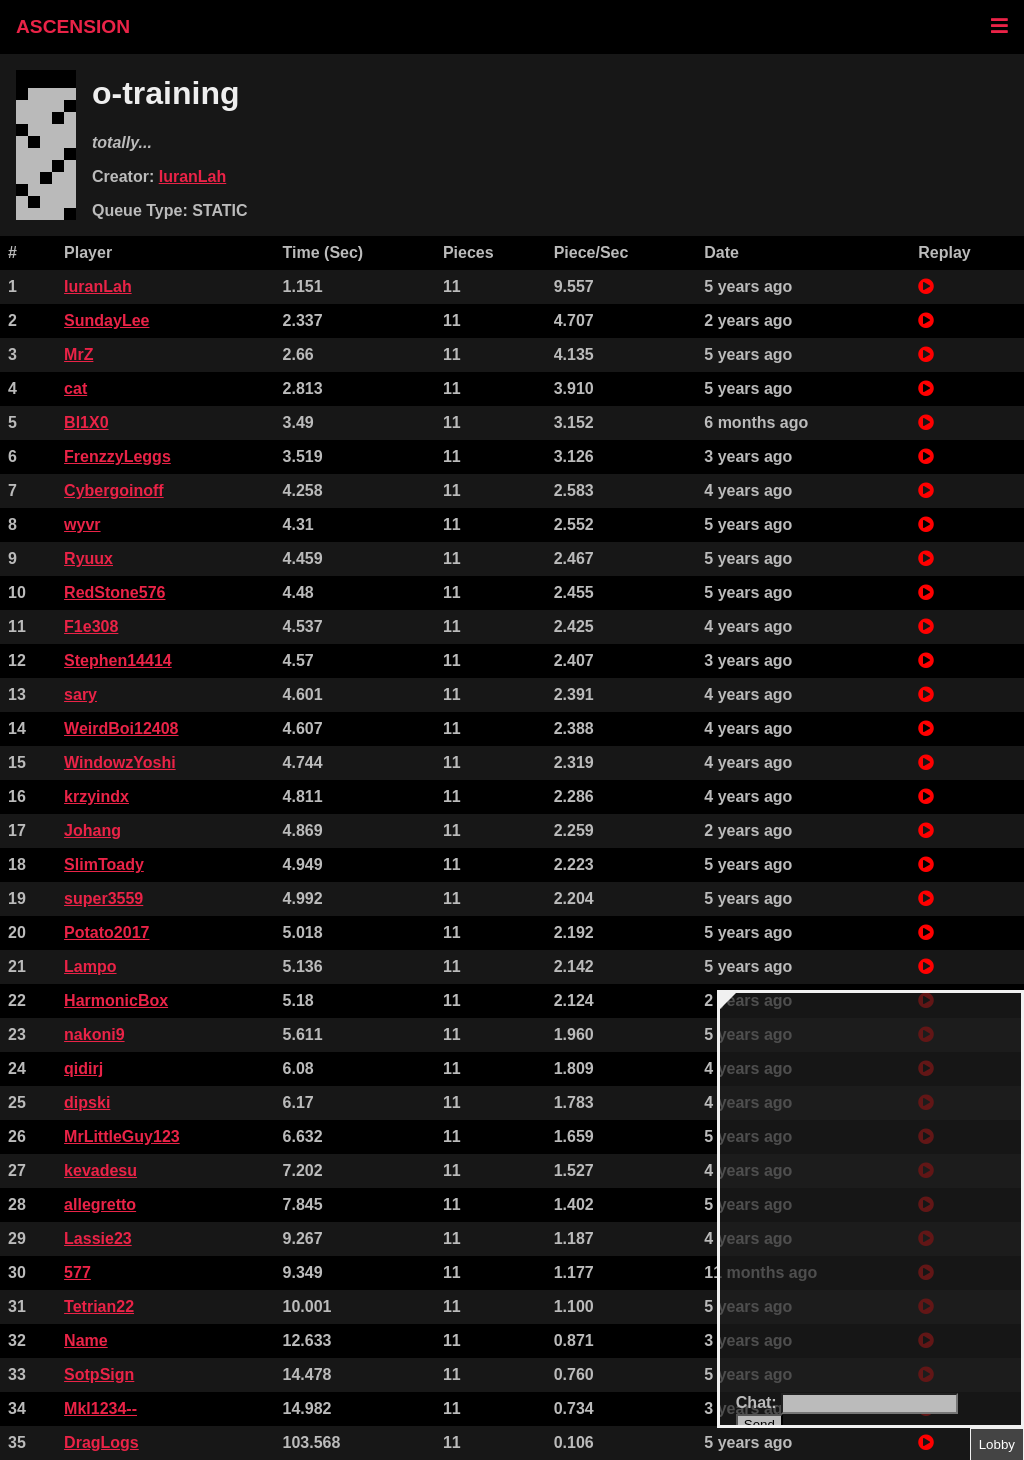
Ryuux (88, 558)
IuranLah (193, 176)
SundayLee (106, 320)
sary (80, 694)
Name (86, 1340)
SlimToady (104, 864)
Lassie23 (98, 1238)
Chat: (758, 1402)
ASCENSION (73, 26)
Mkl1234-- (100, 1408)
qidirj (83, 1068)
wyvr (82, 524)
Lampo (90, 966)
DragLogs (101, 1442)
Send (759, 1424)
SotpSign (99, 1374)
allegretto (100, 1204)
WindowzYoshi (120, 762)
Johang (92, 830)
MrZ (78, 354)
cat (75, 388)
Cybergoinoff (114, 490)
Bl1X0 (86, 422)
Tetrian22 (99, 1306)
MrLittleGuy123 (122, 1136)
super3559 (103, 898)
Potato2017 (106, 932)
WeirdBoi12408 (121, 728)
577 (77, 1272)
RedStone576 (114, 592)
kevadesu (100, 1170)
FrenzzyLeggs (117, 456)
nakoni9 (94, 1034)
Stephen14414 (118, 660)
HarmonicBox (116, 1000)
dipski (87, 1102)
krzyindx (96, 796)
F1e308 (91, 626)
